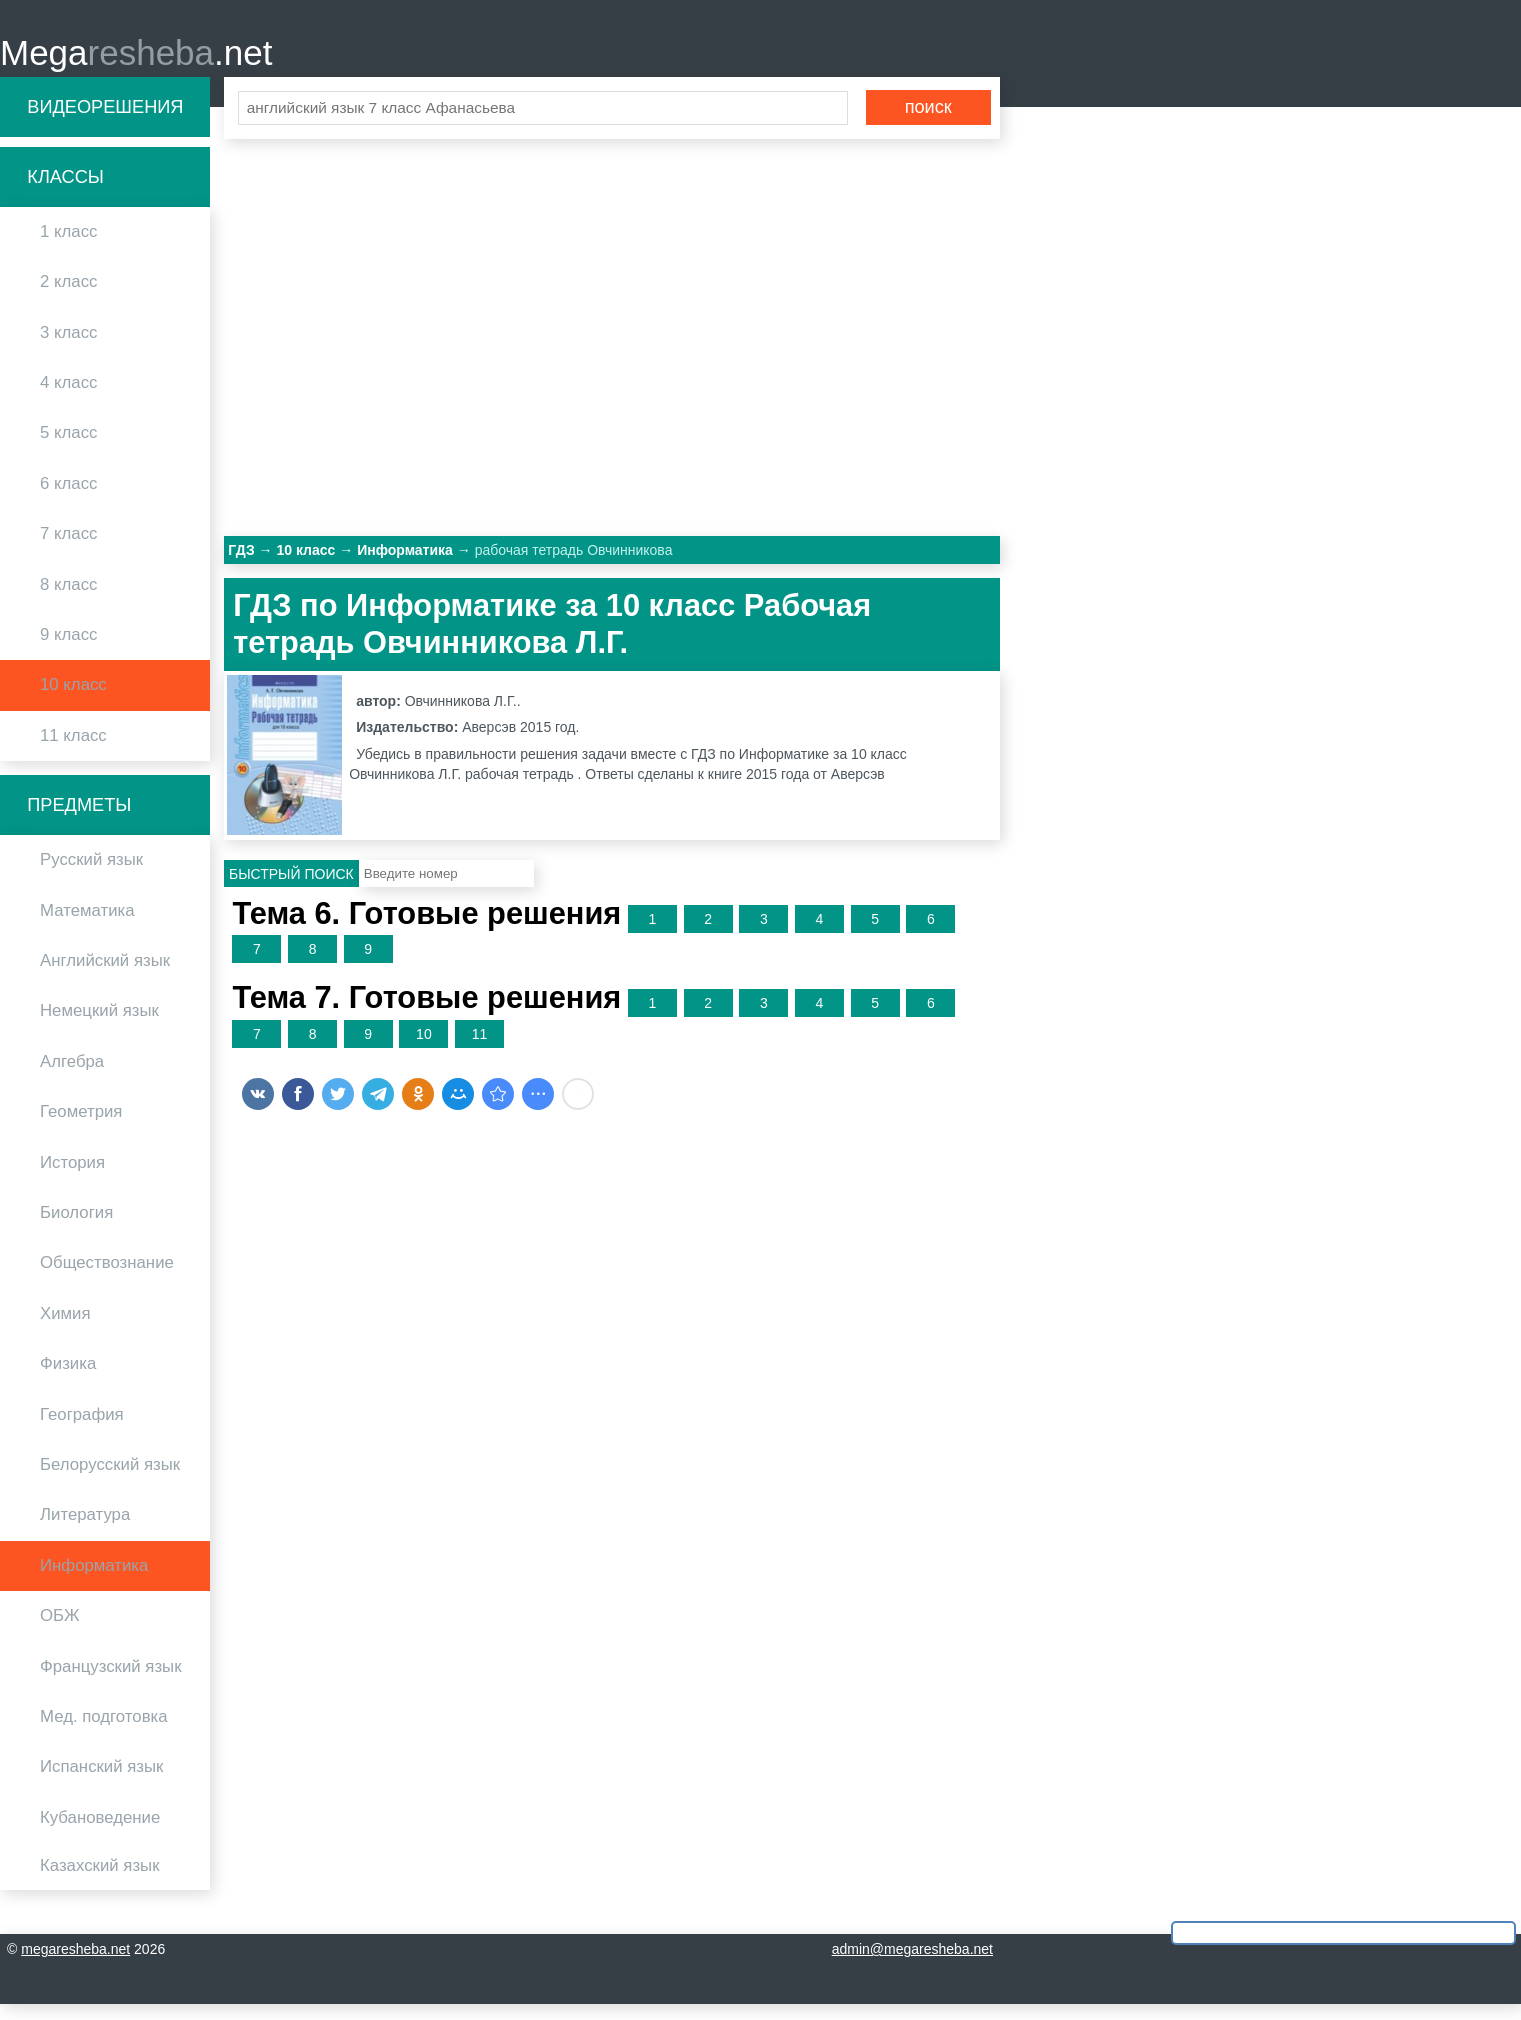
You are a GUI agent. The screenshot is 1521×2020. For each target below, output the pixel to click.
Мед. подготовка (104, 1731)
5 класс (68, 448)
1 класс (68, 247)
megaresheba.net (75, 1965)
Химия (65, 1328)
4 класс (68, 398)
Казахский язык (99, 1881)
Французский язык (111, 1681)
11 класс (73, 750)
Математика (87, 925)
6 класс (68, 498)
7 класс (68, 549)
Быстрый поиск (291, 889)
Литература (85, 1530)
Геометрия (81, 1127)
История (72, 1177)
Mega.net (136, 60)
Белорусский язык (110, 1480)
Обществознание (107, 1278)
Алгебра (72, 1076)
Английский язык (105, 976)
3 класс (68, 347)
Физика (68, 1379)
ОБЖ (60, 1631)
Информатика (94, 1580)
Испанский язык (101, 1782)
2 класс (68, 297)
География (82, 1429)
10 (424, 1049)
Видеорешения (105, 122)
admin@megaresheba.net (912, 1965)
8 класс (68, 599)
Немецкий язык (99, 1026)
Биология (76, 1228)
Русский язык (91, 875)
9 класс (68, 650)
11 (480, 1049)
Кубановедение (100, 1832)
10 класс (73, 700)
